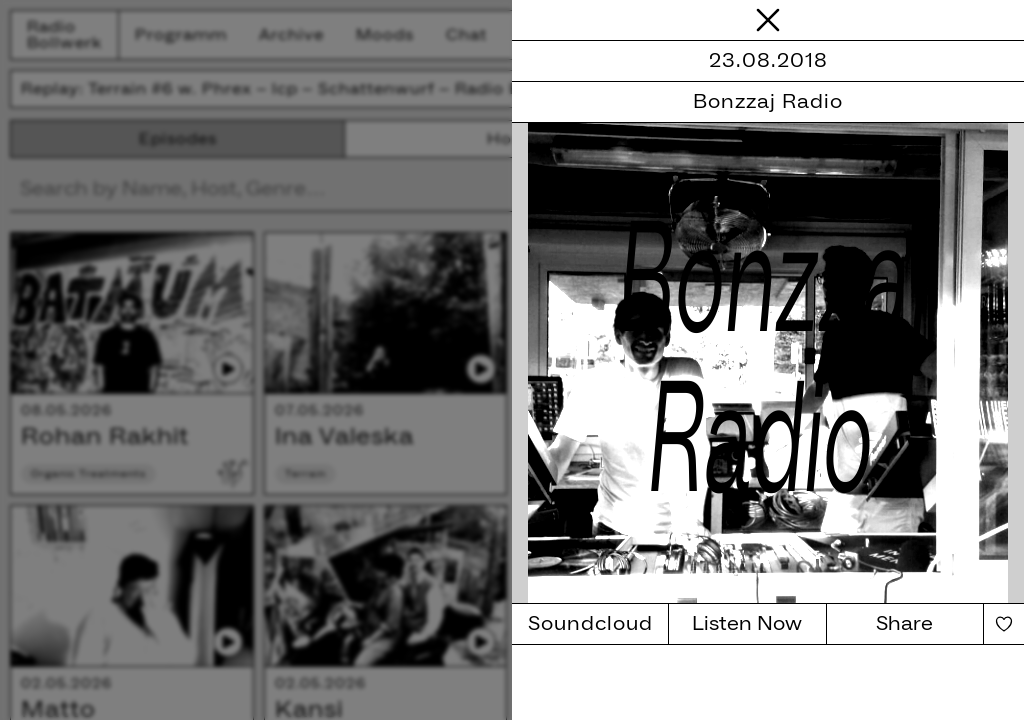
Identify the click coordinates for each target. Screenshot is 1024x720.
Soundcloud (590, 624)
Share (904, 624)
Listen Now (747, 624)
